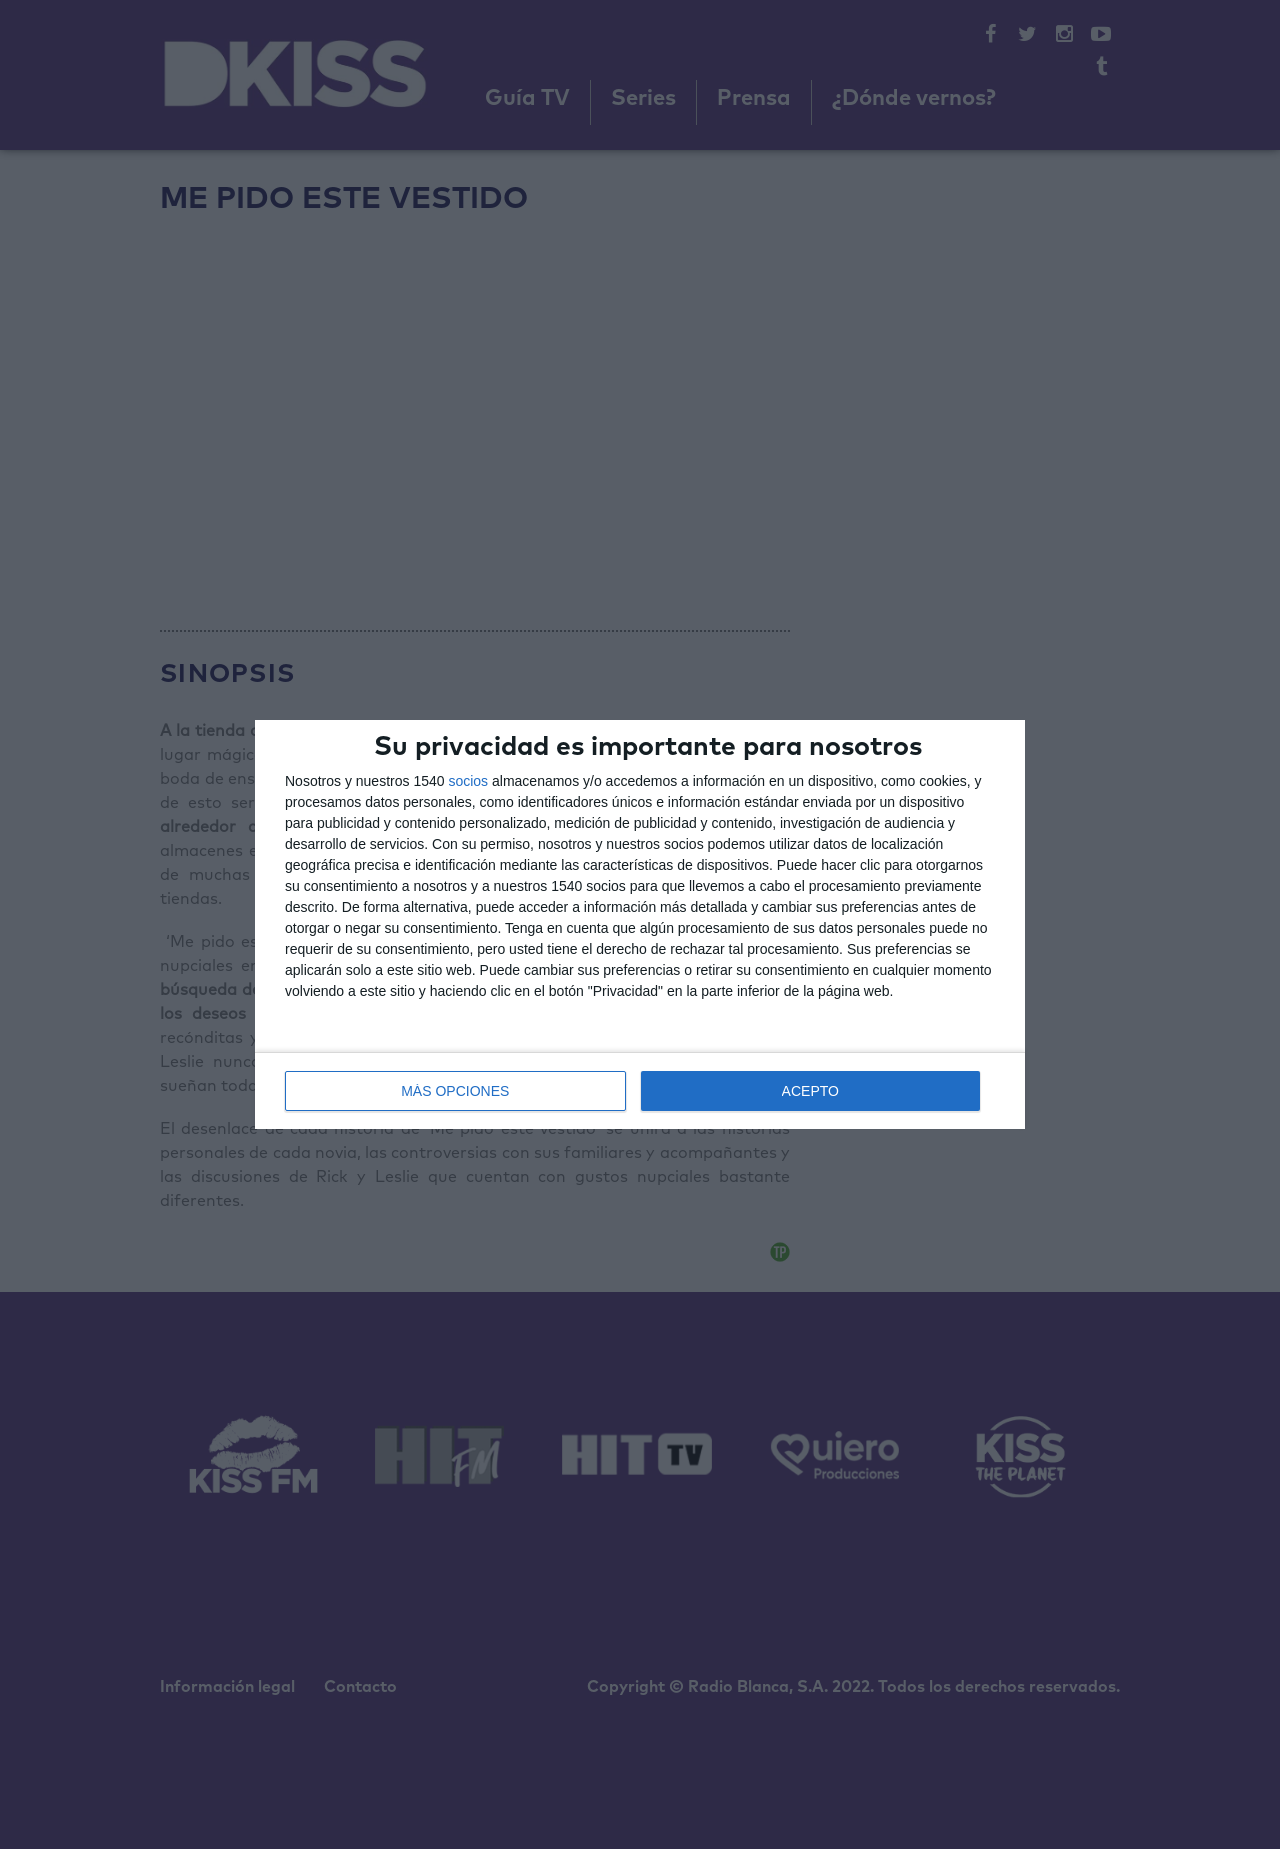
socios (468, 781)
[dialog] (640, 925)
